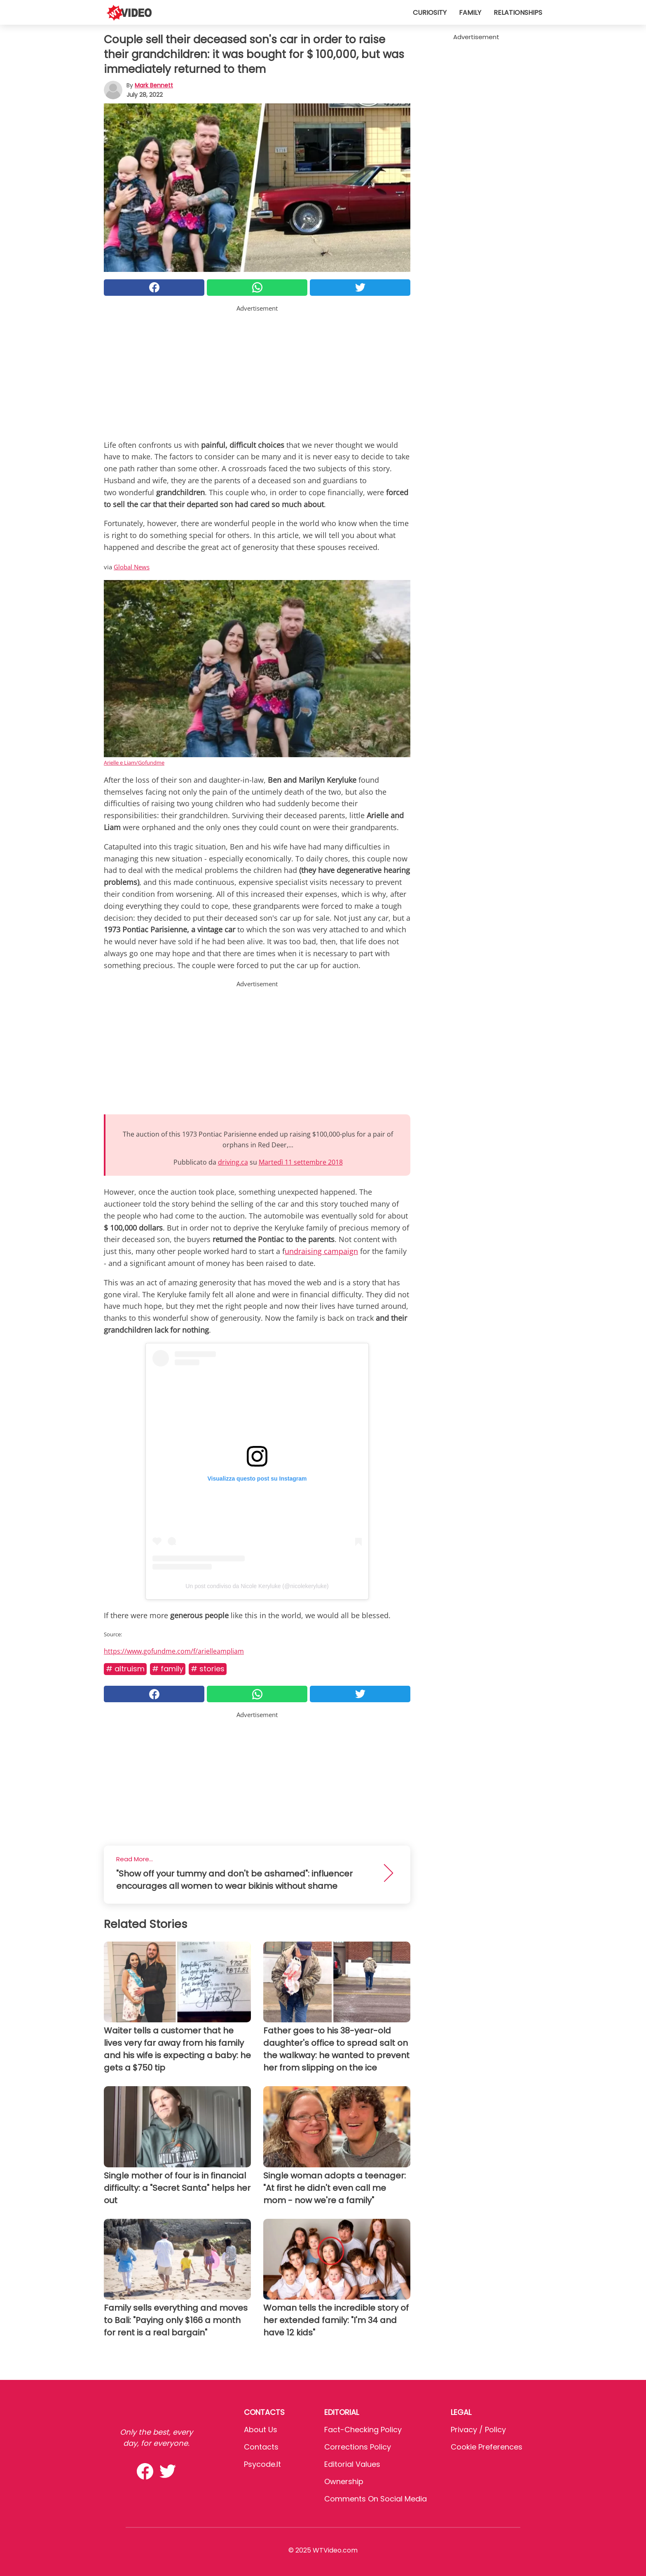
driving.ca (233, 1162)
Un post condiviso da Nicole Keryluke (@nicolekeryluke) (256, 1586)
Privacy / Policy (478, 2429)
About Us (260, 2429)
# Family (167, 1669)
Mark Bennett (154, 85)
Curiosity (430, 12)
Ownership (343, 2481)
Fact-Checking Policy (363, 2429)
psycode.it (262, 2464)
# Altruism (125, 1669)
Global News (132, 567)
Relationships (518, 12)
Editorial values (352, 2464)
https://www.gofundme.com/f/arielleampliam (174, 1651)
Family (470, 12)
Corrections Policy (357, 2447)
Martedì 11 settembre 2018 (301, 1162)
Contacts (261, 2447)
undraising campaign (321, 1251)
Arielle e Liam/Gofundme (134, 762)
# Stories (208, 1669)
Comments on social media (375, 2499)
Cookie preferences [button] (486, 2447)
